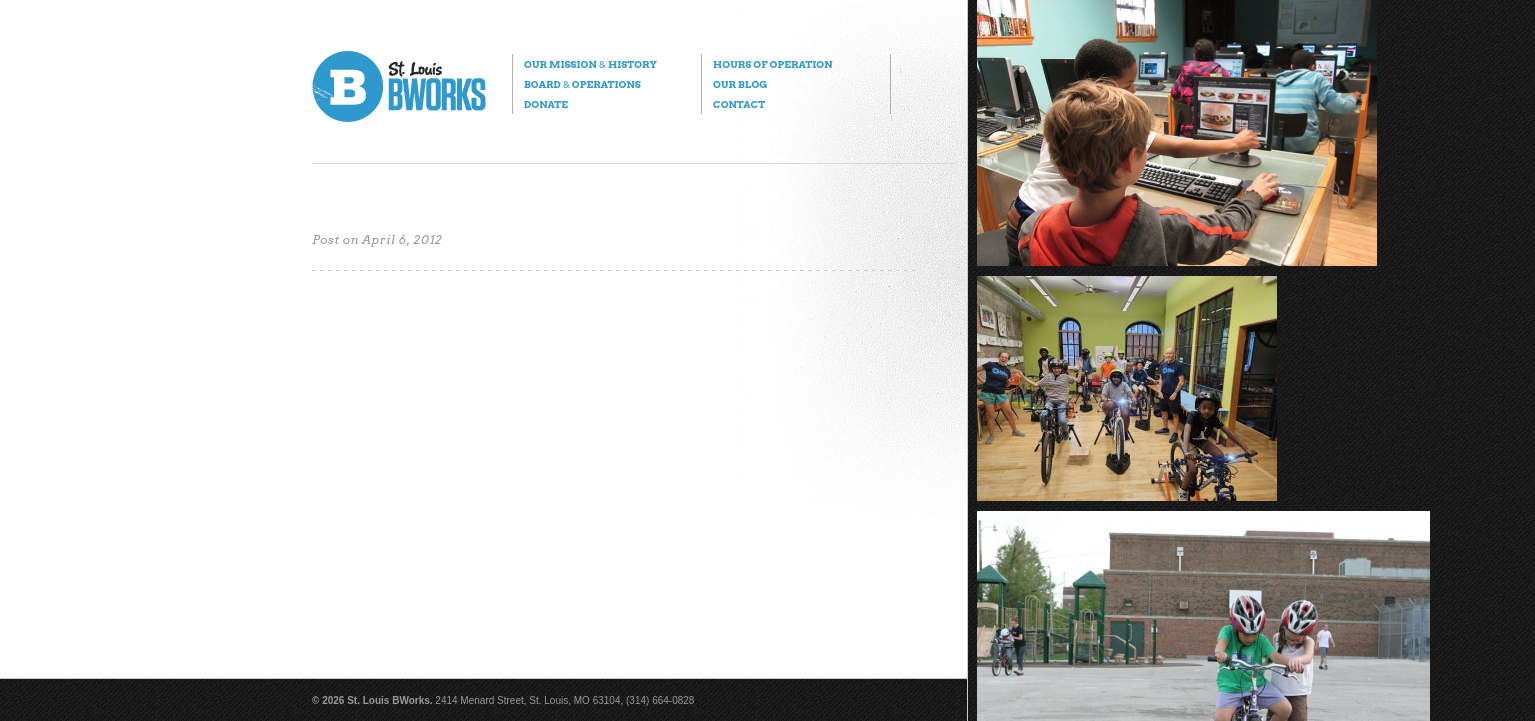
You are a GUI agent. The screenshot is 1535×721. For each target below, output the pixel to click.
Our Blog (740, 84)
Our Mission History (590, 64)
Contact (739, 104)
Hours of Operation (772, 64)
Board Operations (582, 84)
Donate (546, 104)
